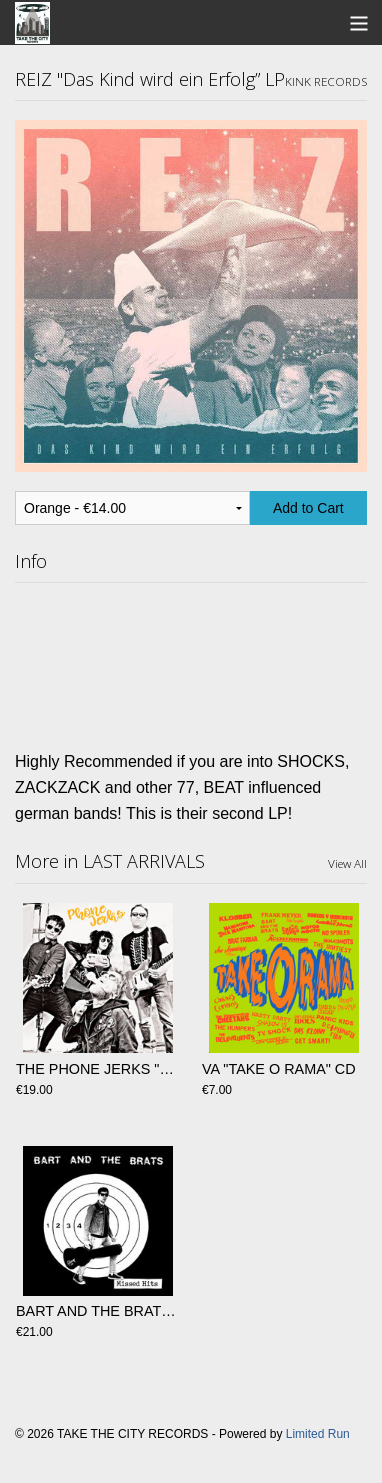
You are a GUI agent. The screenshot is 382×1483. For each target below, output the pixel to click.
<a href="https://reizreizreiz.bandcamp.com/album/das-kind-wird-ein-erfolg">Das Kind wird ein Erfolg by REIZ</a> (191, 662)
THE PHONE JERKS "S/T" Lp (111, 1069)
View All (347, 863)
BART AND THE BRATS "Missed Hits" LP (148, 1311)
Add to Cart (308, 508)
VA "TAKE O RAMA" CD (279, 1069)
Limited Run (318, 1434)
